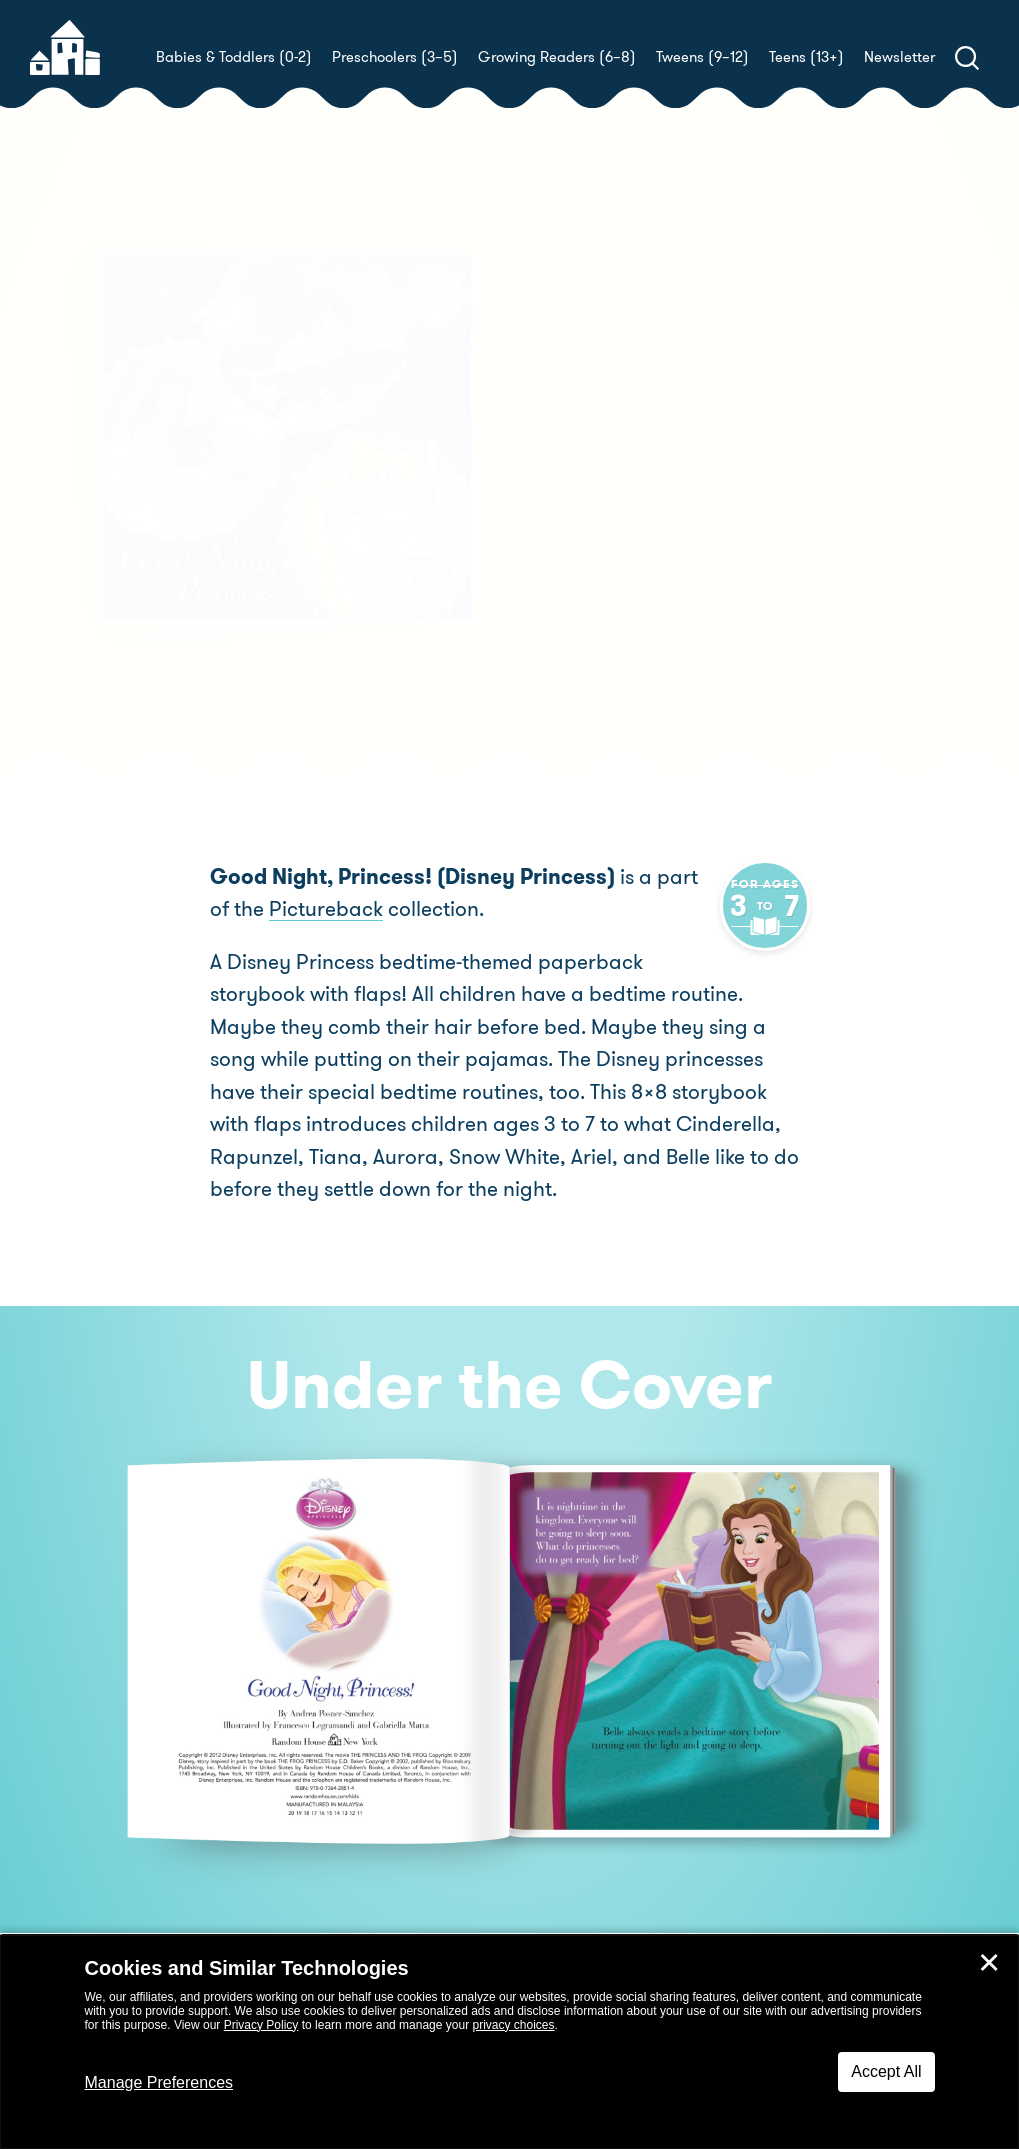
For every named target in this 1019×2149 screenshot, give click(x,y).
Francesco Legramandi (631, 567)
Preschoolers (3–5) (395, 57)
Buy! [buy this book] (574, 637)
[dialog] (509, 2042)
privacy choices (513, 2025)
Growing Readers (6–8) (557, 57)
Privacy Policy (261, 2025)
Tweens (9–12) (702, 57)
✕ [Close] (989, 1963)
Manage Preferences (159, 2082)
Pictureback (302, 909)
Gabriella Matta (858, 567)
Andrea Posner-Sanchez (703, 543)
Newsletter (899, 57)
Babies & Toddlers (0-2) (234, 57)
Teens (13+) (806, 57)
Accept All (886, 2071)
